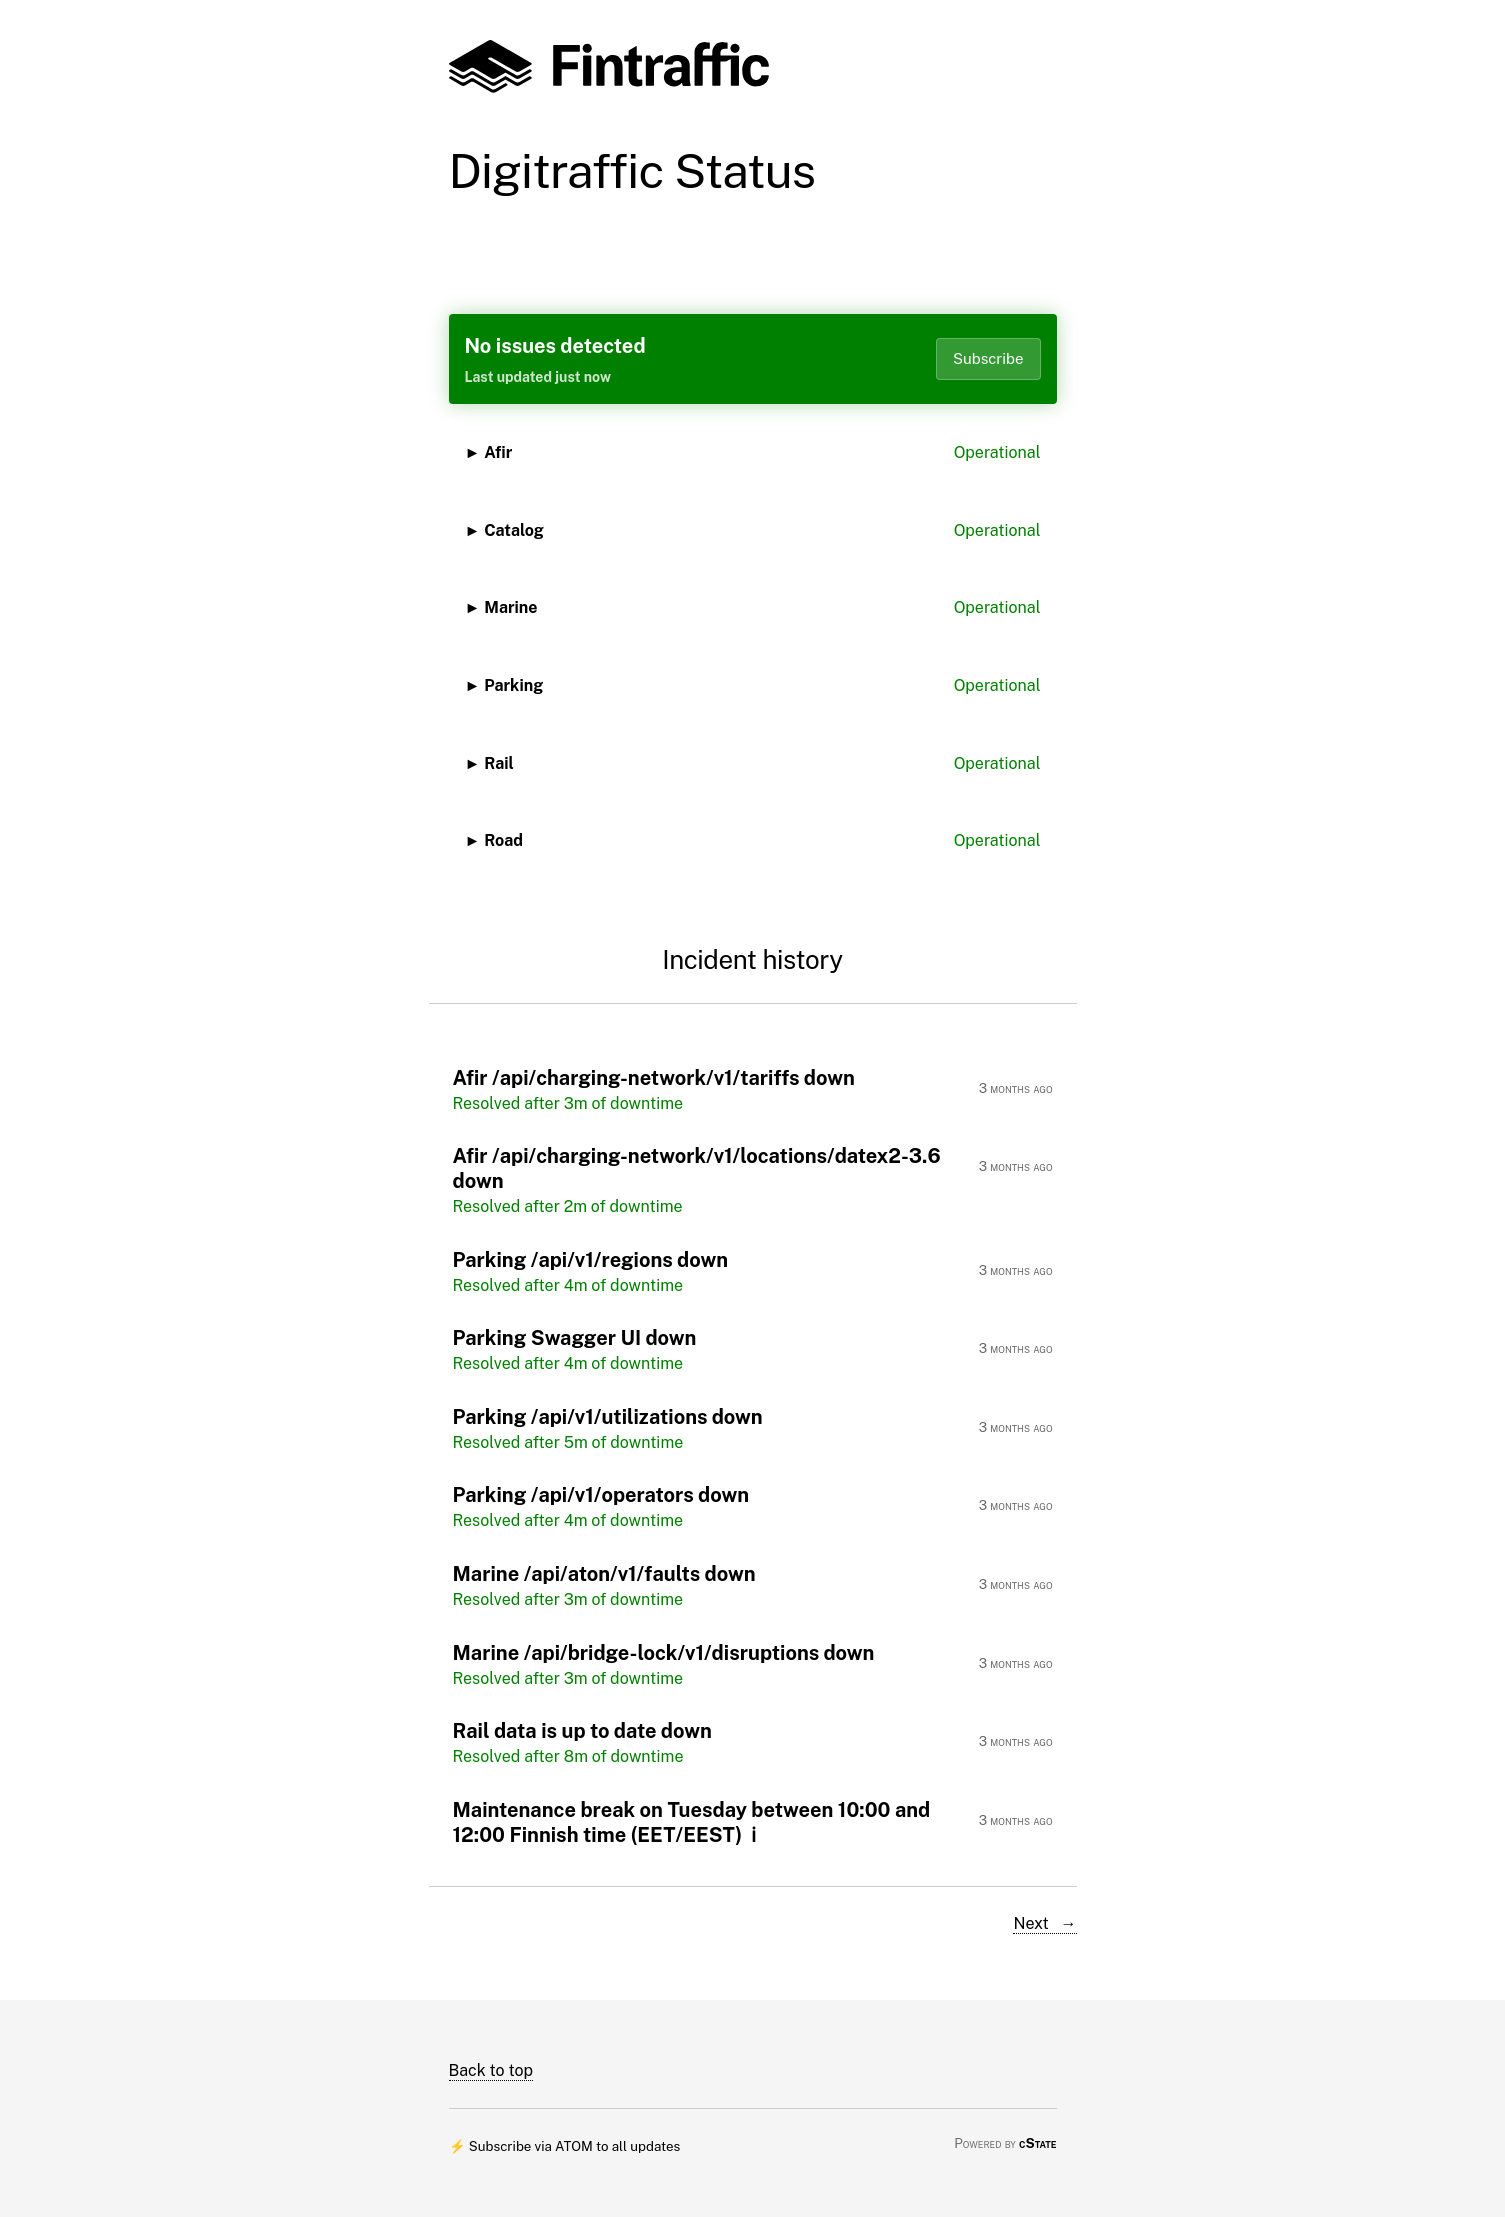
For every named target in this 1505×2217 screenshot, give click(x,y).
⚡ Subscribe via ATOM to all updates (565, 2146)
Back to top (491, 2070)
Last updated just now (538, 377)
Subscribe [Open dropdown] (988, 358)
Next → (1044, 1923)
